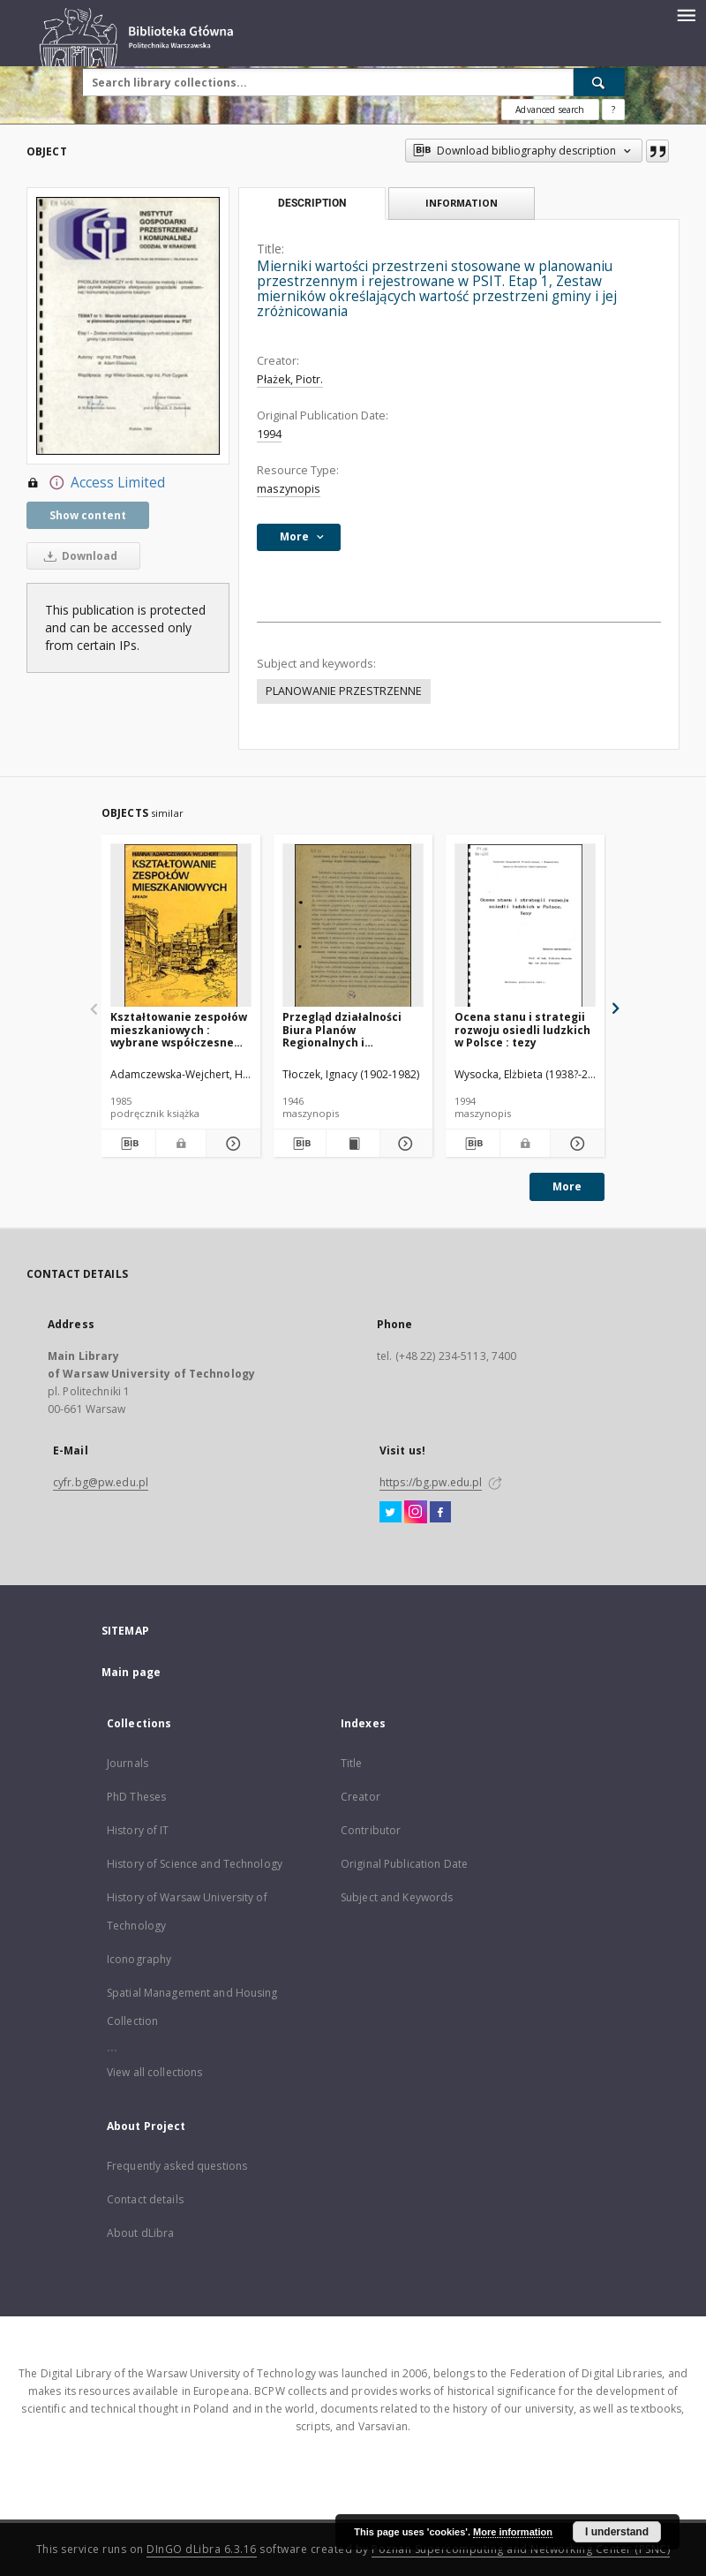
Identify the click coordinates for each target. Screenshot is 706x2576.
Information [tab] (461, 202)
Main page (131, 1672)
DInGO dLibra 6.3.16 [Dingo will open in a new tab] (201, 2549)
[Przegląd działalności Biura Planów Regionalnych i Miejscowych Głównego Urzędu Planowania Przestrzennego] (353, 926)
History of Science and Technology (194, 1863)
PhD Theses (136, 1796)
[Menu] (686, 14)
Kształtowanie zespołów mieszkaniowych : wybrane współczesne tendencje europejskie (178, 1029)
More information (512, 2532)
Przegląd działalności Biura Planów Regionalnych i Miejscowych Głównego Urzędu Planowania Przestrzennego (347, 1029)
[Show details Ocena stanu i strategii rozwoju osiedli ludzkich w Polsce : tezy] (575, 1143)
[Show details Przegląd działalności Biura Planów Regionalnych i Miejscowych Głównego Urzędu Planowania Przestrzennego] (404, 1143)
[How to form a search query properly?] (613, 109)
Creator (360, 1796)
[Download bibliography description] (128, 1143)
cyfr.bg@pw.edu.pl (100, 1482)
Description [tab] (312, 203)
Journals (127, 1763)
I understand (617, 2532)
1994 (269, 434)
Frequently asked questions (177, 2165)
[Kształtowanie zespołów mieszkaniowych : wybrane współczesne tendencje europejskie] (181, 926)
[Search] (599, 82)
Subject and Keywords (397, 1897)
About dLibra (140, 2232)
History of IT (138, 1830)
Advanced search (549, 109)
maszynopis (288, 488)
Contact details (145, 2199)
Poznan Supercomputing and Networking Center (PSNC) (521, 2549)
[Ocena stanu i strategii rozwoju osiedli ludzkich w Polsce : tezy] (525, 926)
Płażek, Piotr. (290, 379)
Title (352, 1763)
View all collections (154, 2072)
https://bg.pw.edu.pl (430, 1482)
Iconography (139, 1959)
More (567, 1186)
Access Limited (95, 483)
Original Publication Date (404, 1863)
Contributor (371, 1830)
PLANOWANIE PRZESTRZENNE (344, 691)
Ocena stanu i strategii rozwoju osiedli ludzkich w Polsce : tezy (522, 1029)
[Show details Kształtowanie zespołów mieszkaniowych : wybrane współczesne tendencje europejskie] (231, 1143)
